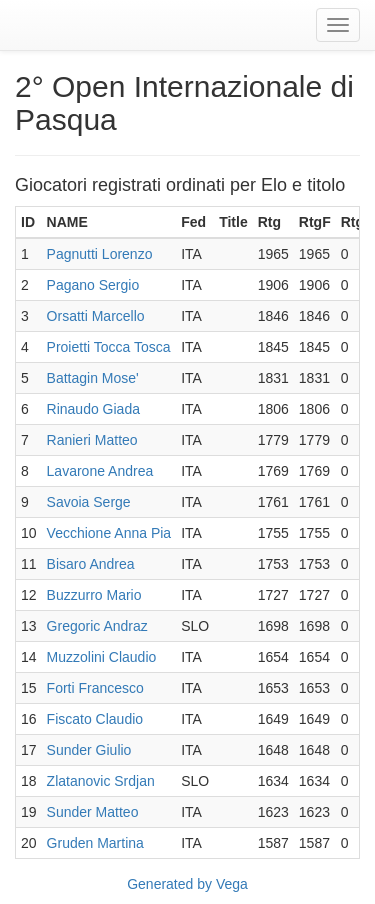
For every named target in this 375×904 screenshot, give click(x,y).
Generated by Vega (187, 884)
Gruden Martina (95, 843)
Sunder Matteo (93, 812)
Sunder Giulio (89, 750)
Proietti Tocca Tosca (109, 347)
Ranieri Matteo (92, 440)
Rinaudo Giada (93, 409)
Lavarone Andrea (100, 471)
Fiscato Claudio (95, 719)
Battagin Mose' (93, 378)
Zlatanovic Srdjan (101, 781)
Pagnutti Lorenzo (100, 254)
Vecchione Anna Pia (109, 533)
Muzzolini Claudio (102, 657)
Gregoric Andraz (97, 626)
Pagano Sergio (93, 285)
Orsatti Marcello (96, 316)
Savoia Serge (89, 502)
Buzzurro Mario (94, 595)
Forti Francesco (95, 688)
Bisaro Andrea (91, 564)
